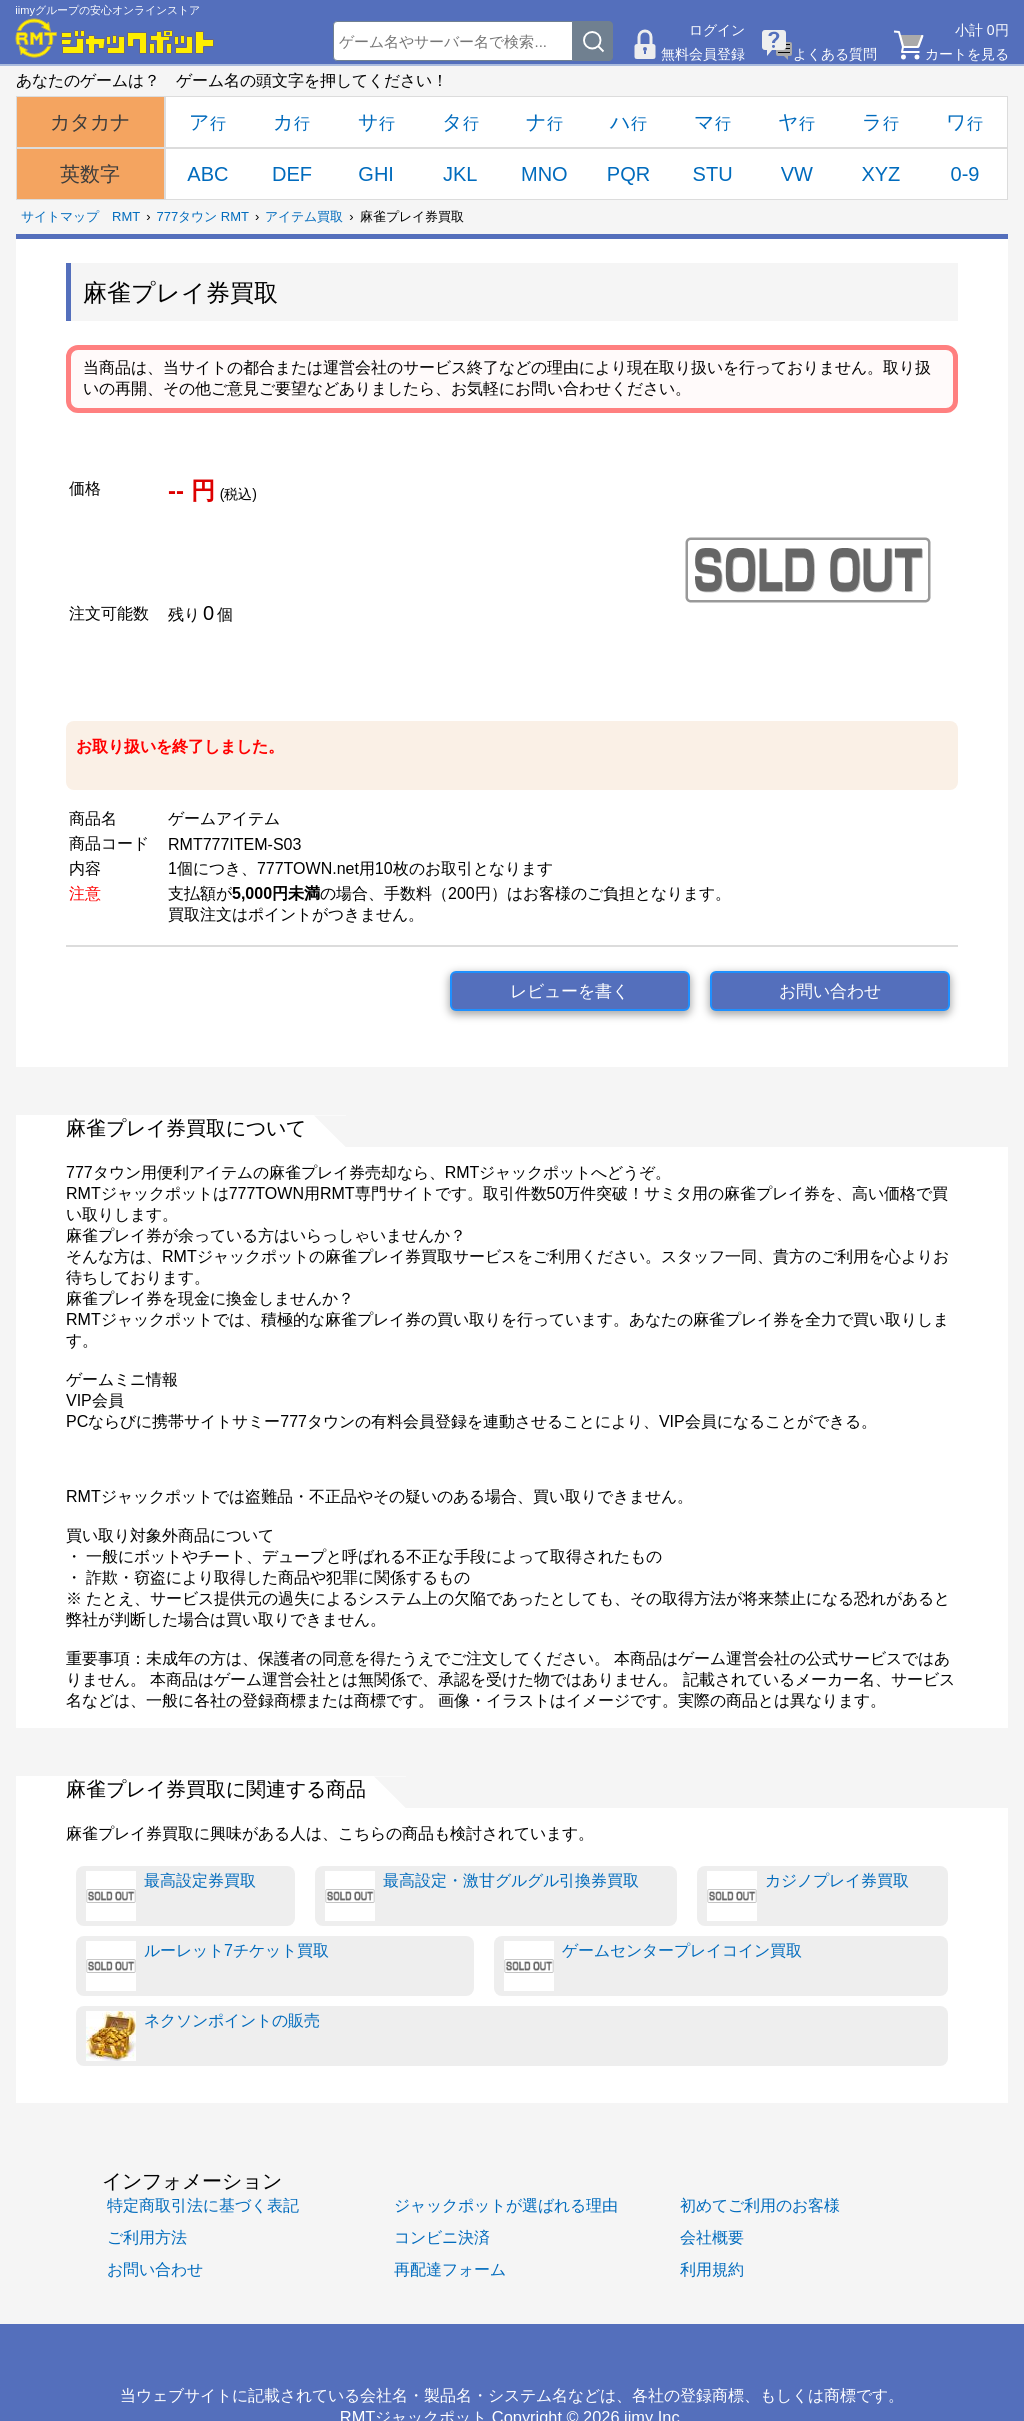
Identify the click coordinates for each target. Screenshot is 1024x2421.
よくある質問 (835, 54)
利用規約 (712, 2269)
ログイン (717, 30)
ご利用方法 (147, 2237)
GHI (376, 174)
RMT (126, 216)
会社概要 (712, 2237)
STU (713, 174)
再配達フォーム (450, 2269)
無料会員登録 (703, 54)
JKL (460, 174)
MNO (544, 174)
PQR (628, 174)
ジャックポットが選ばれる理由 (506, 2205)
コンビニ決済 (442, 2237)
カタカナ (90, 122)
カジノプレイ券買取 (808, 1896)
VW (797, 174)
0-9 (965, 174)
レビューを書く (569, 991)
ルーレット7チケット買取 (207, 1966)
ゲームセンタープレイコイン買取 (653, 1966)
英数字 (90, 174)
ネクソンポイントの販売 (203, 2036)
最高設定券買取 (171, 1896)
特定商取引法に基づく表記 (203, 2205)
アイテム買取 (304, 216)
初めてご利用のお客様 (760, 2205)
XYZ (880, 174)
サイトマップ (60, 216)
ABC (207, 174)
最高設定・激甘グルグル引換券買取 (482, 1896)
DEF (292, 174)
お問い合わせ (830, 991)
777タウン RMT (203, 216)
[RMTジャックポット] (115, 38)
